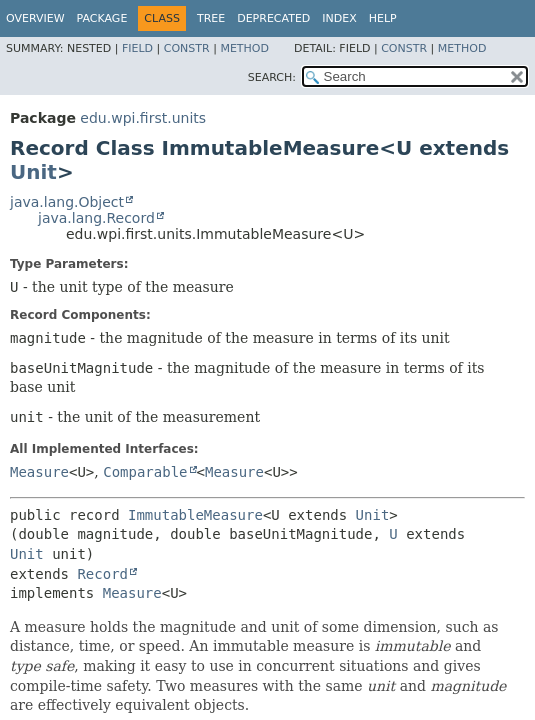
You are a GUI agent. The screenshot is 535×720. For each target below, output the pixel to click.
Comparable (145, 472)
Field (137, 48)
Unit (33, 172)
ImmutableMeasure (195, 515)
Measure (39, 472)
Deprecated (273, 18)
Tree (211, 18)
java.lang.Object (67, 202)
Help (383, 18)
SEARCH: (272, 77)
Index (339, 18)
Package (102, 18)
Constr (187, 48)
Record (102, 574)
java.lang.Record (96, 218)
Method (244, 48)
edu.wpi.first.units (143, 118)
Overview (35, 18)
